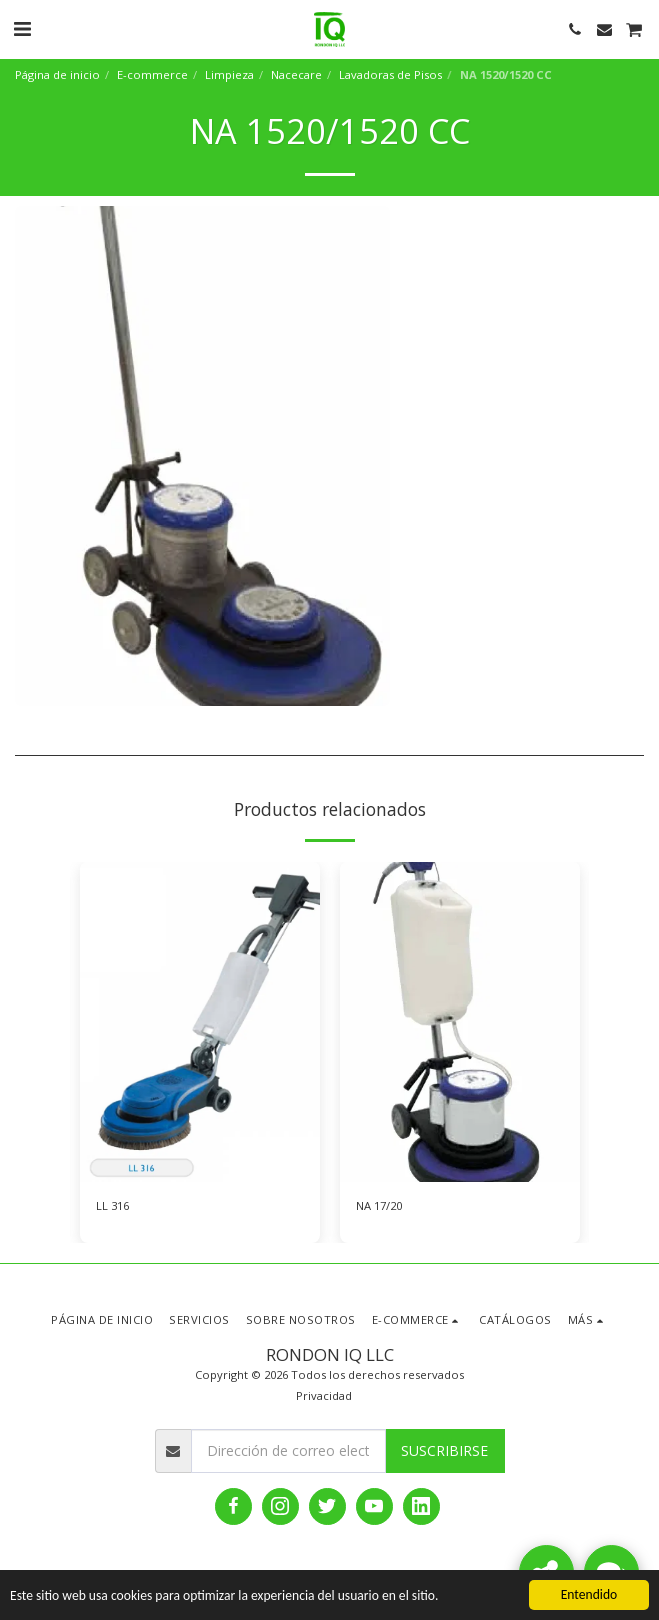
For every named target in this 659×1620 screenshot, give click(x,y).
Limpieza (229, 74)
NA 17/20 (379, 1205)
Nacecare (296, 74)
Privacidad (324, 1395)
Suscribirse (444, 1450)
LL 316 (112, 1205)
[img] (200, 1022)
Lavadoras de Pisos (390, 74)
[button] (22, 28)
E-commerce (152, 74)
